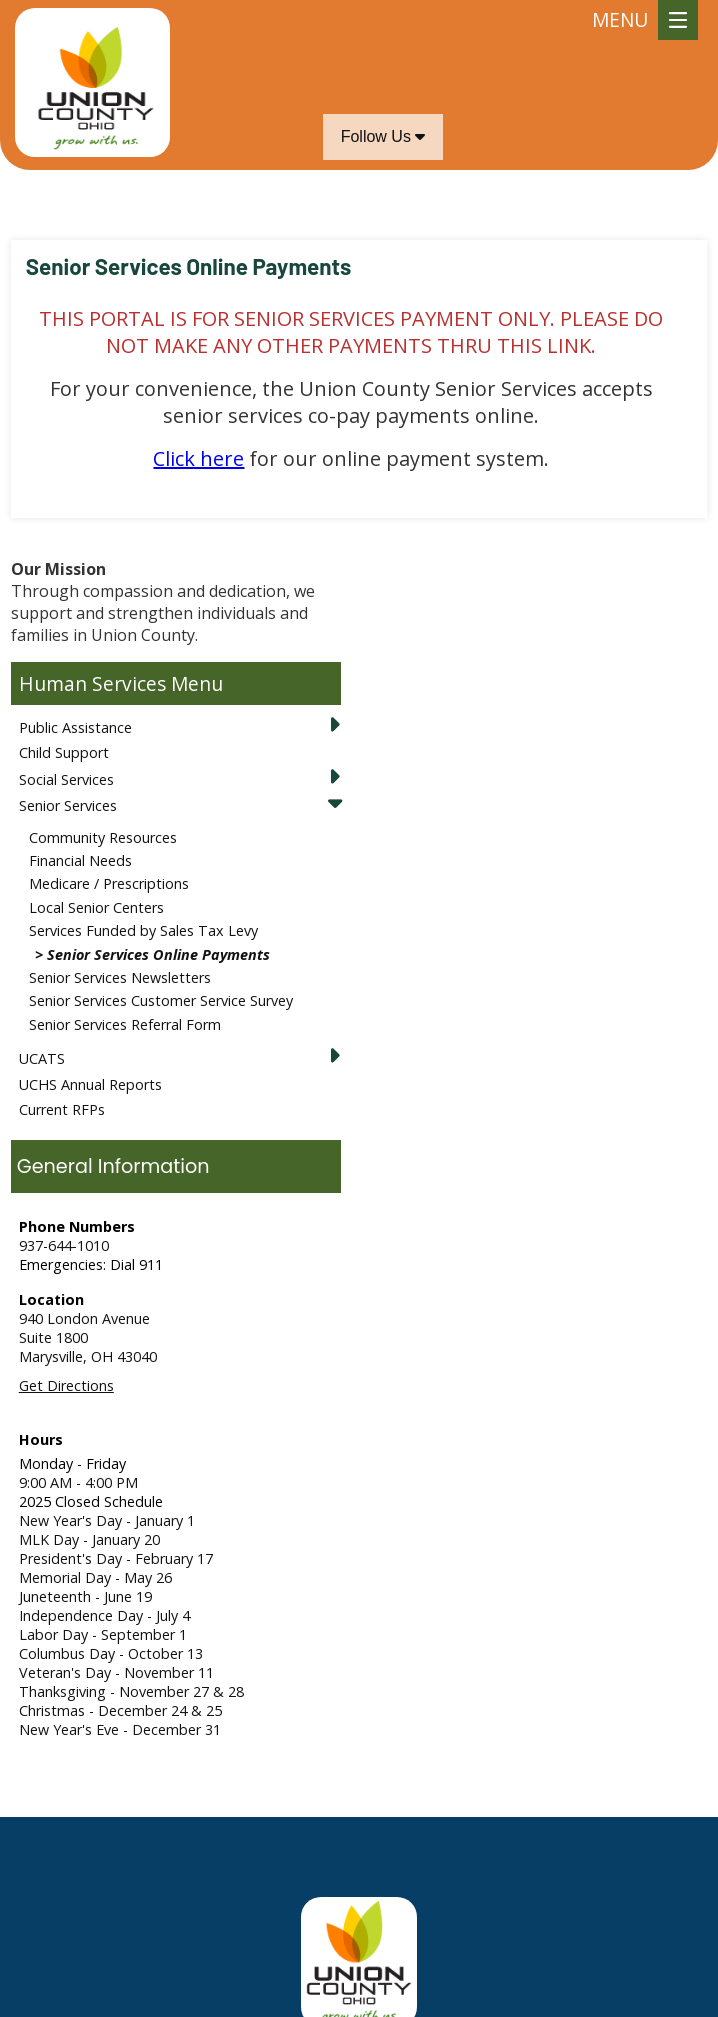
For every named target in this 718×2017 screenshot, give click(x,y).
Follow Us (383, 136)
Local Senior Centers (96, 907)
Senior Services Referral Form (125, 1024)
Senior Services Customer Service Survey (161, 1000)
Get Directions (66, 1385)
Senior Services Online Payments (158, 954)
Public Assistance (75, 727)
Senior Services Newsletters (120, 977)
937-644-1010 (64, 1245)
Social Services (66, 779)
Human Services (92, 683)
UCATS (42, 1058)
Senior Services (68, 805)
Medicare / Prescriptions (109, 883)
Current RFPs (62, 1109)
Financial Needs (80, 860)
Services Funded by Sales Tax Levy (143, 930)
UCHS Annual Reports (90, 1084)
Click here (198, 458)
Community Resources (103, 837)
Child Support (64, 752)
